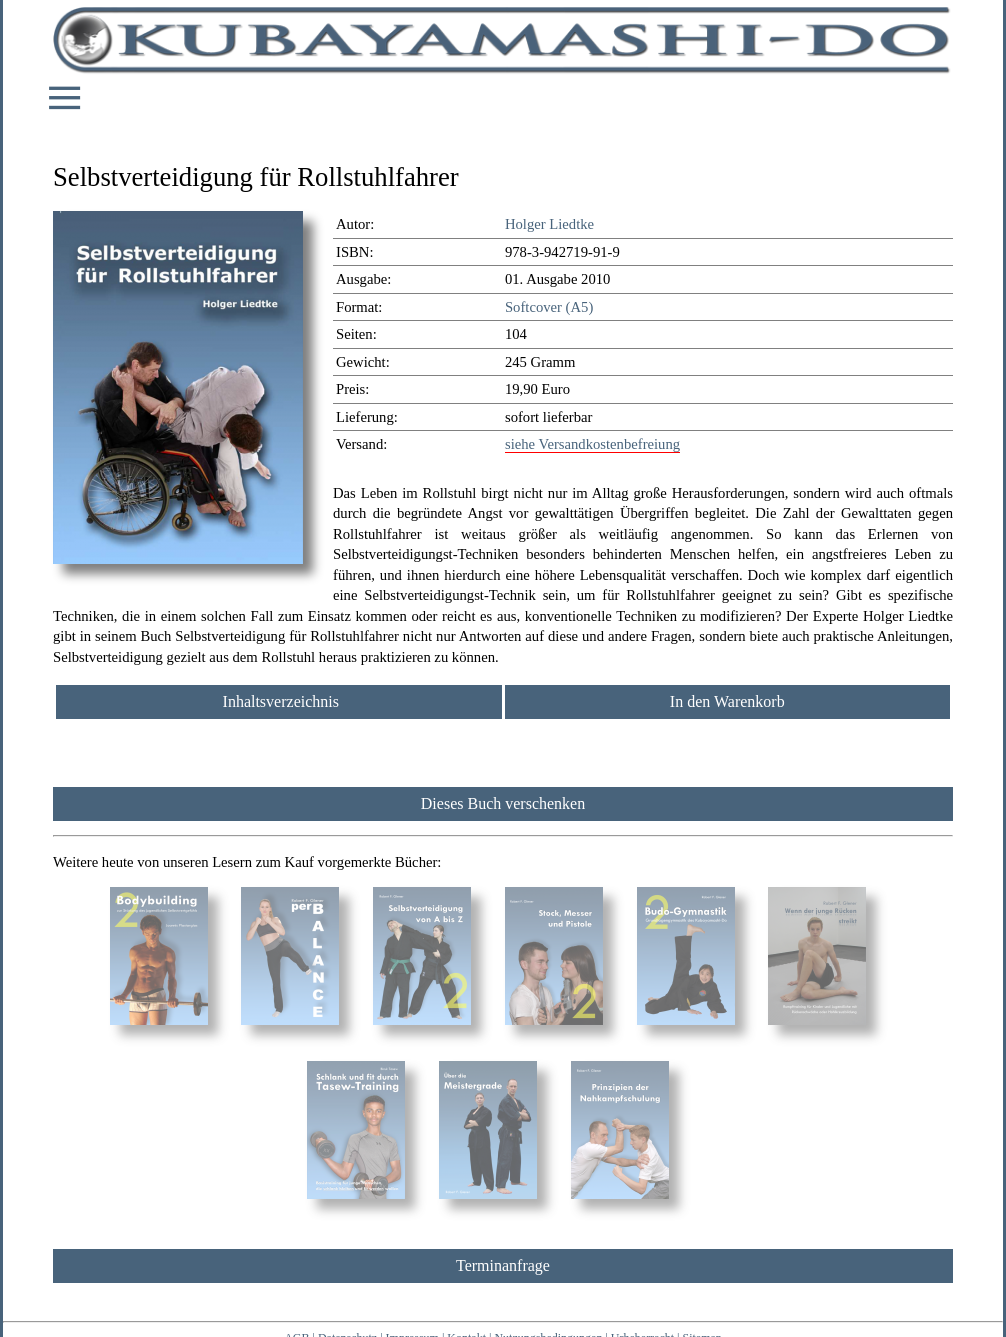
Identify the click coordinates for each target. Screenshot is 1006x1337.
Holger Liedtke (549, 224)
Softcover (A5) (549, 307)
